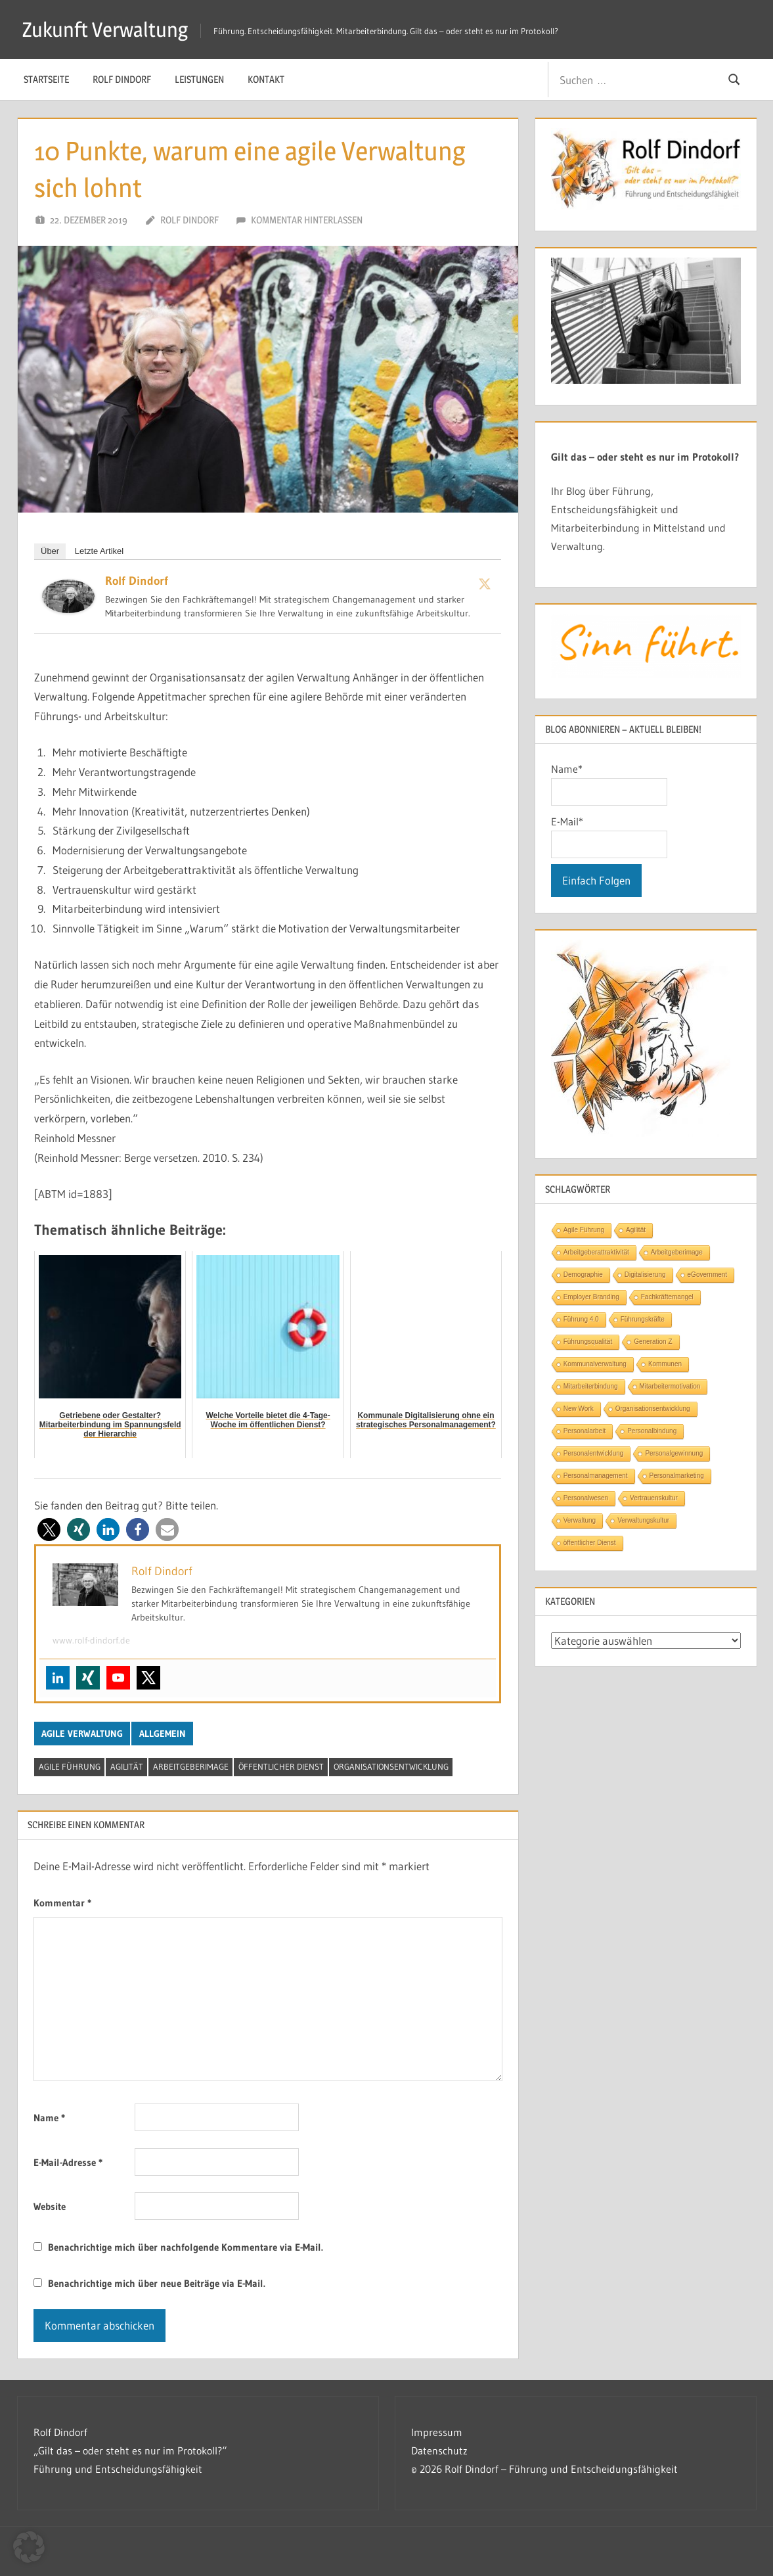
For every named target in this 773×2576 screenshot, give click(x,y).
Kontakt (266, 79)
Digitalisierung (645, 1274)
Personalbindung (651, 1431)
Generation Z (653, 1341)
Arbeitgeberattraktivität (596, 1252)
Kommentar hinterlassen (307, 220)
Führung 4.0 (581, 1319)
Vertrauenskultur (654, 1498)
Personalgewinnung (674, 1453)
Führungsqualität (588, 1341)
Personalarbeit (584, 1431)
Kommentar (62, 1903)
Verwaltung (579, 1520)
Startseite (46, 79)
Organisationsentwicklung (391, 1766)
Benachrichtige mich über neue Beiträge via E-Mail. (156, 2283)
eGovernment (708, 1274)
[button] (48, 1529)
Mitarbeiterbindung (590, 1386)
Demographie (583, 1274)
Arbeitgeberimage (191, 1766)
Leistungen (199, 79)
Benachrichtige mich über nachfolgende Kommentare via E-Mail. (185, 2247)
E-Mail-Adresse (67, 2162)
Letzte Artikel (99, 551)
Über (50, 551)
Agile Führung (69, 1766)
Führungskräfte (643, 1319)
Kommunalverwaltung (595, 1364)
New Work (578, 1408)
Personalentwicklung (593, 1453)
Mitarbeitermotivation (670, 1386)
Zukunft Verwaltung (107, 29)
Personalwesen (585, 1498)
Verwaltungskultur (643, 1520)
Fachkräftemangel (667, 1296)
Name (49, 2117)
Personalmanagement (595, 1475)
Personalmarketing (677, 1475)
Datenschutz (439, 2450)
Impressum (436, 2432)
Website (49, 2206)
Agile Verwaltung (82, 1733)
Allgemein (162, 1733)
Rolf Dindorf (122, 79)
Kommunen (665, 1364)
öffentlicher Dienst (281, 1766)
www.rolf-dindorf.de (91, 1640)
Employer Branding (591, 1296)
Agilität (126, 1766)
